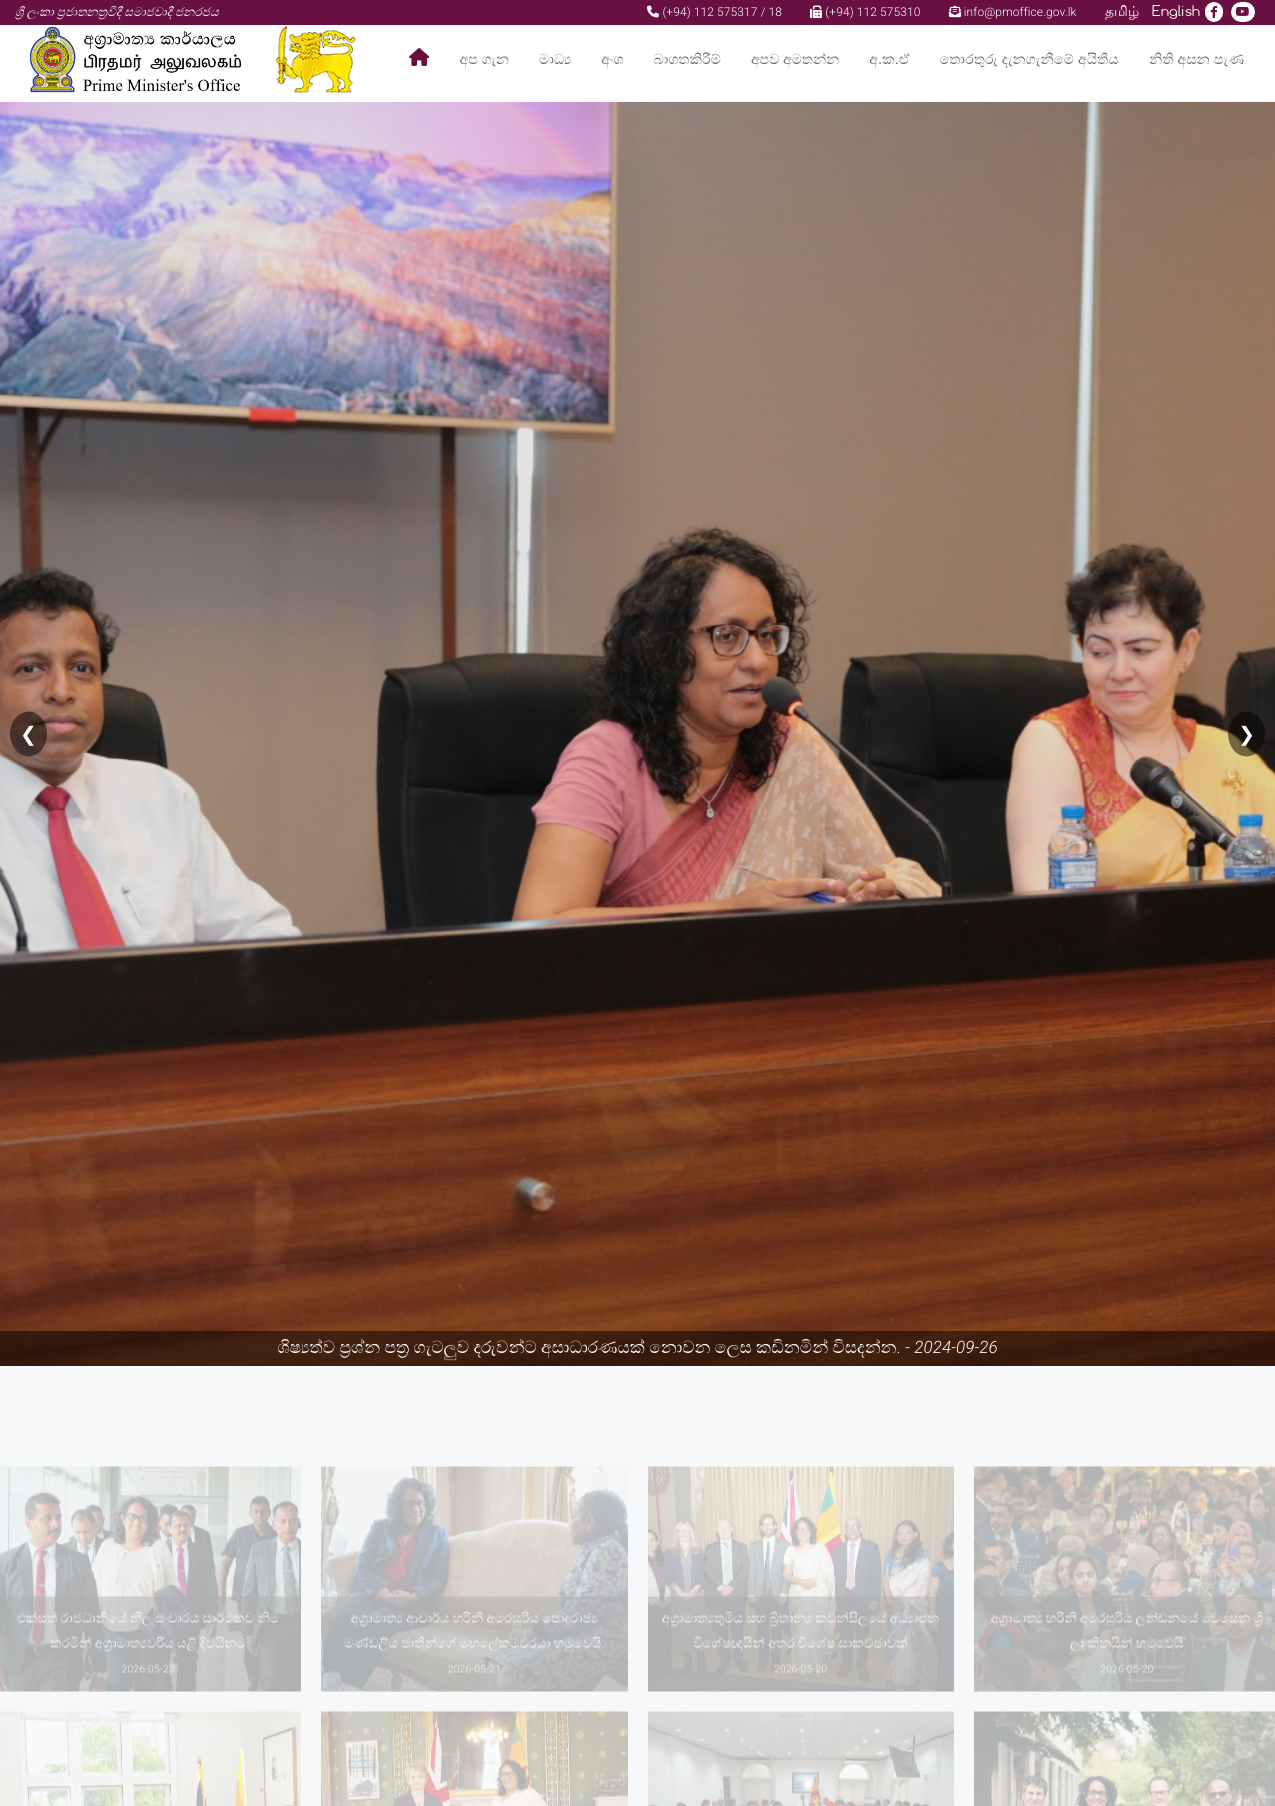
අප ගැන (485, 59)
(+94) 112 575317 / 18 (714, 12)
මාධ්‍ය (555, 59)
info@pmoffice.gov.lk (1013, 12)
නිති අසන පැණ (1196, 59)
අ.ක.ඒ (889, 59)
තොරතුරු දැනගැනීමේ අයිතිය (1029, 59)
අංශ (612, 59)
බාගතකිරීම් (687, 59)
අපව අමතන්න (795, 59)
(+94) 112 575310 (865, 12)
